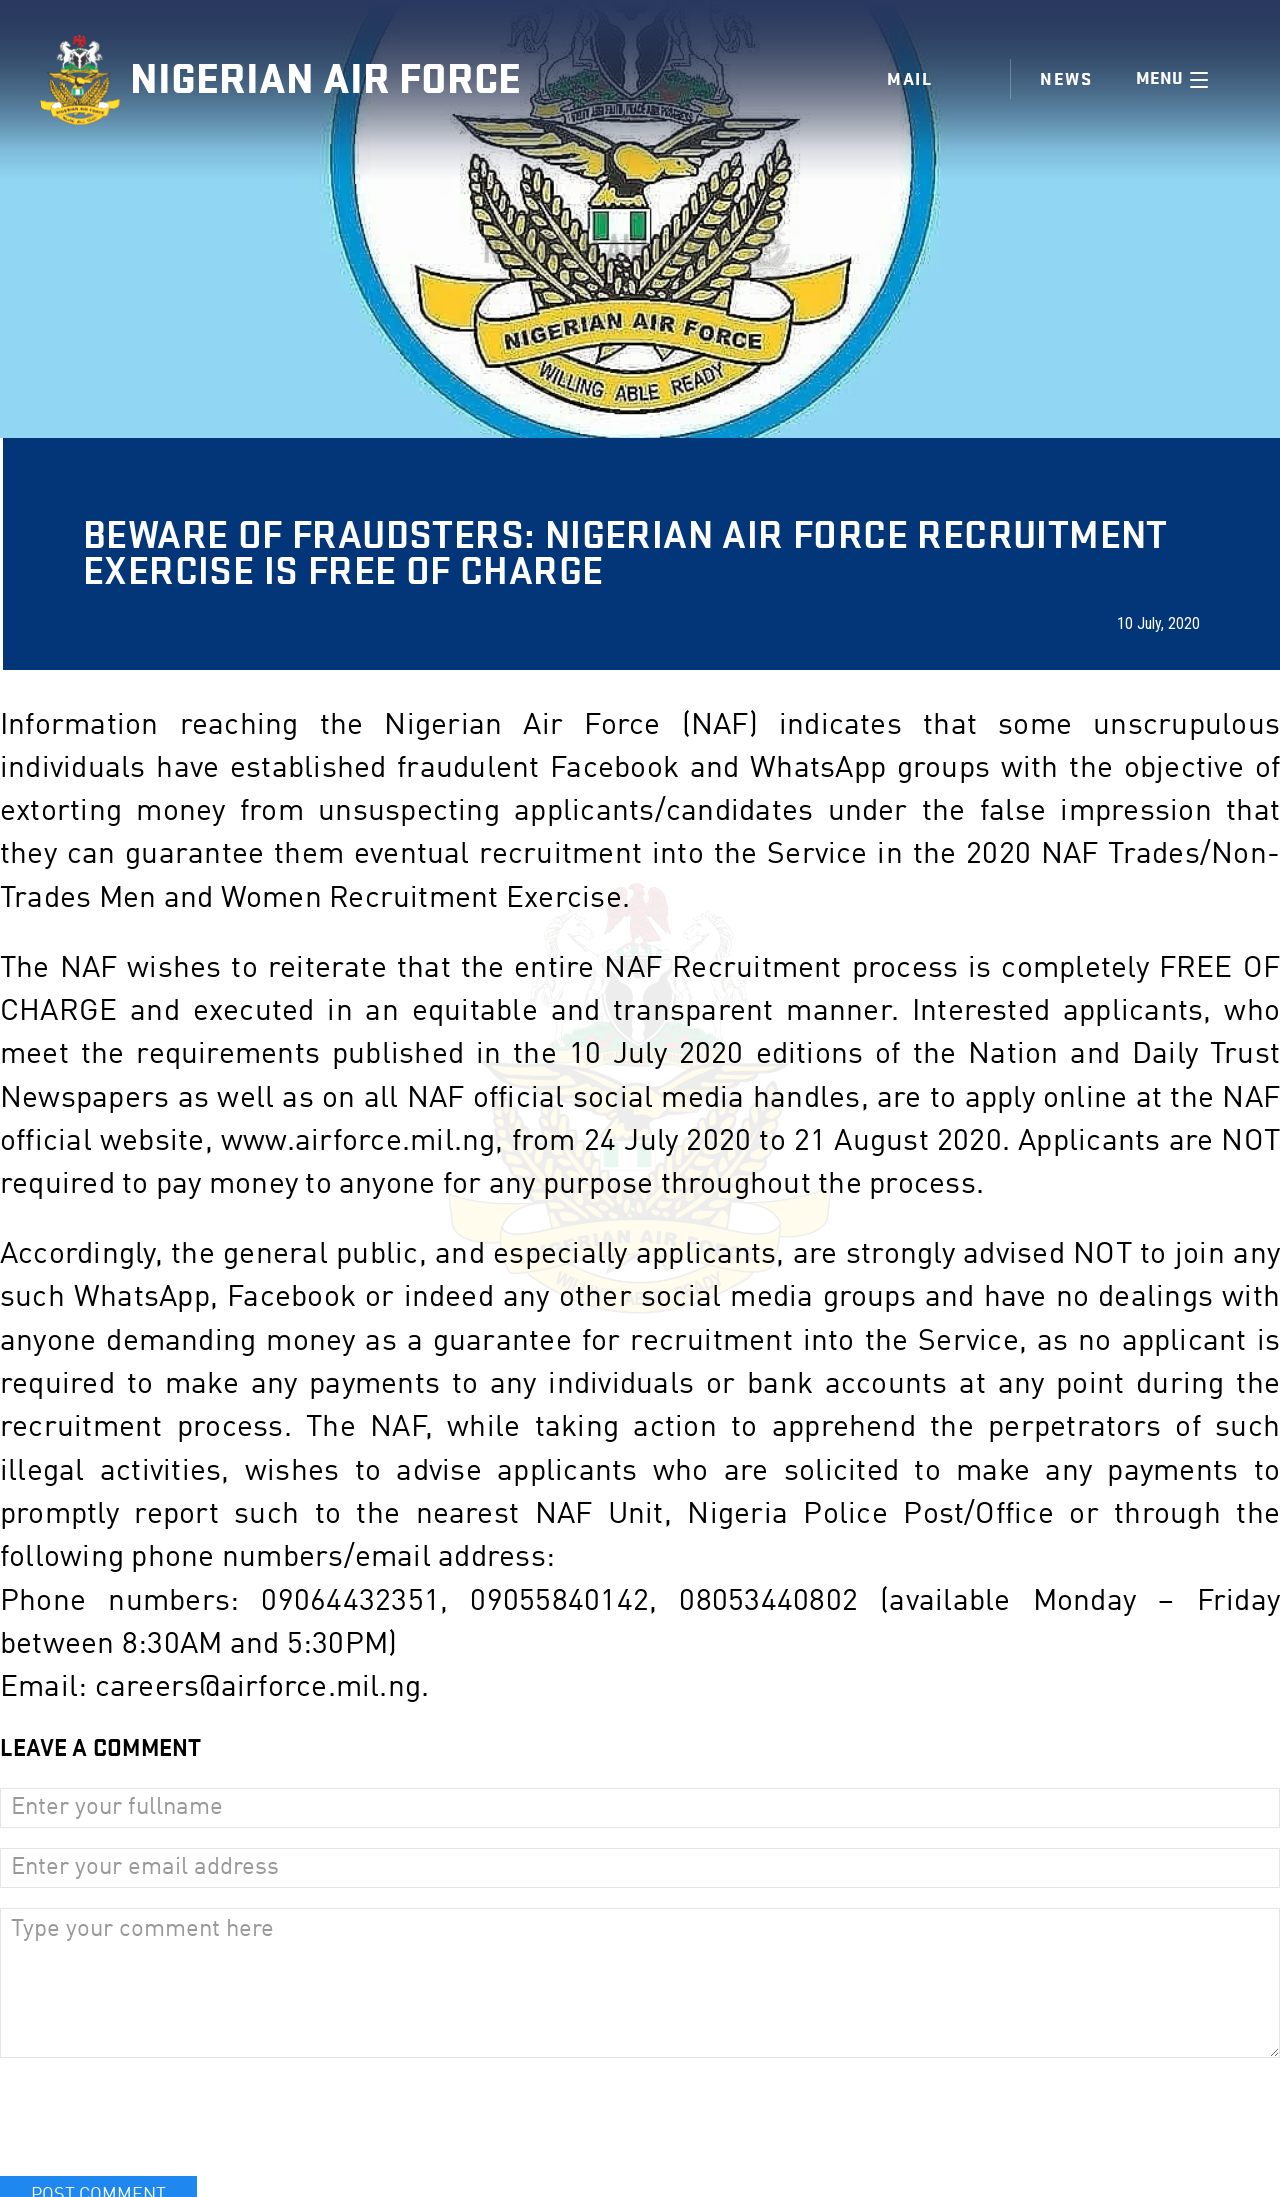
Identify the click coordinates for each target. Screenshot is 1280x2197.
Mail (909, 79)
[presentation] (152, 2117)
